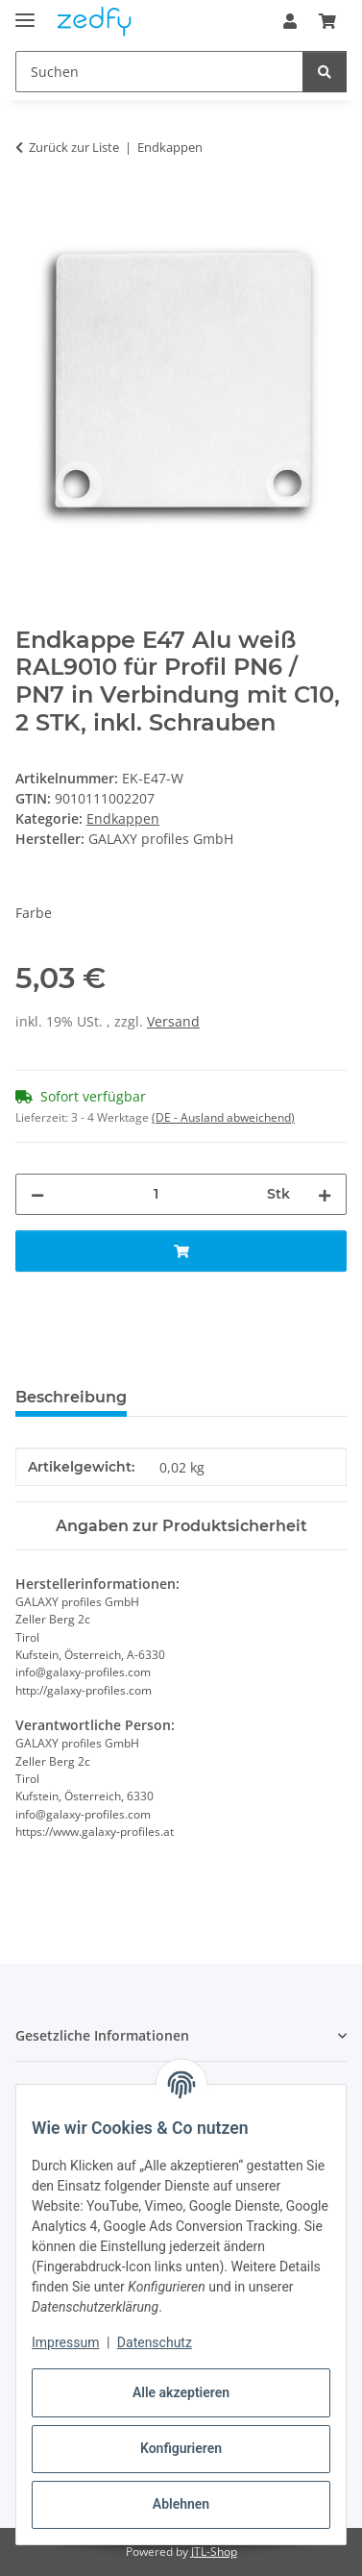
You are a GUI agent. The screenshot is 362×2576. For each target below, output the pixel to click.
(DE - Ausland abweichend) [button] (223, 1117)
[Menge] (155, 1194)
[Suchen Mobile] (159, 71)
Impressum (65, 2342)
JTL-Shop (214, 2551)
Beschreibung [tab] (71, 1397)
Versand (173, 1021)
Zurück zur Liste (74, 147)
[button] (290, 21)
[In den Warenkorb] (30, 207)
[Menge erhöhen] (324, 1194)
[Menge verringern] (37, 1194)
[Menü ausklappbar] (25, 12)
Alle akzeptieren (181, 2392)
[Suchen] (324, 71)
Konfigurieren (181, 2448)
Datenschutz (154, 2342)
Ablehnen (181, 2504)
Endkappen (122, 818)
